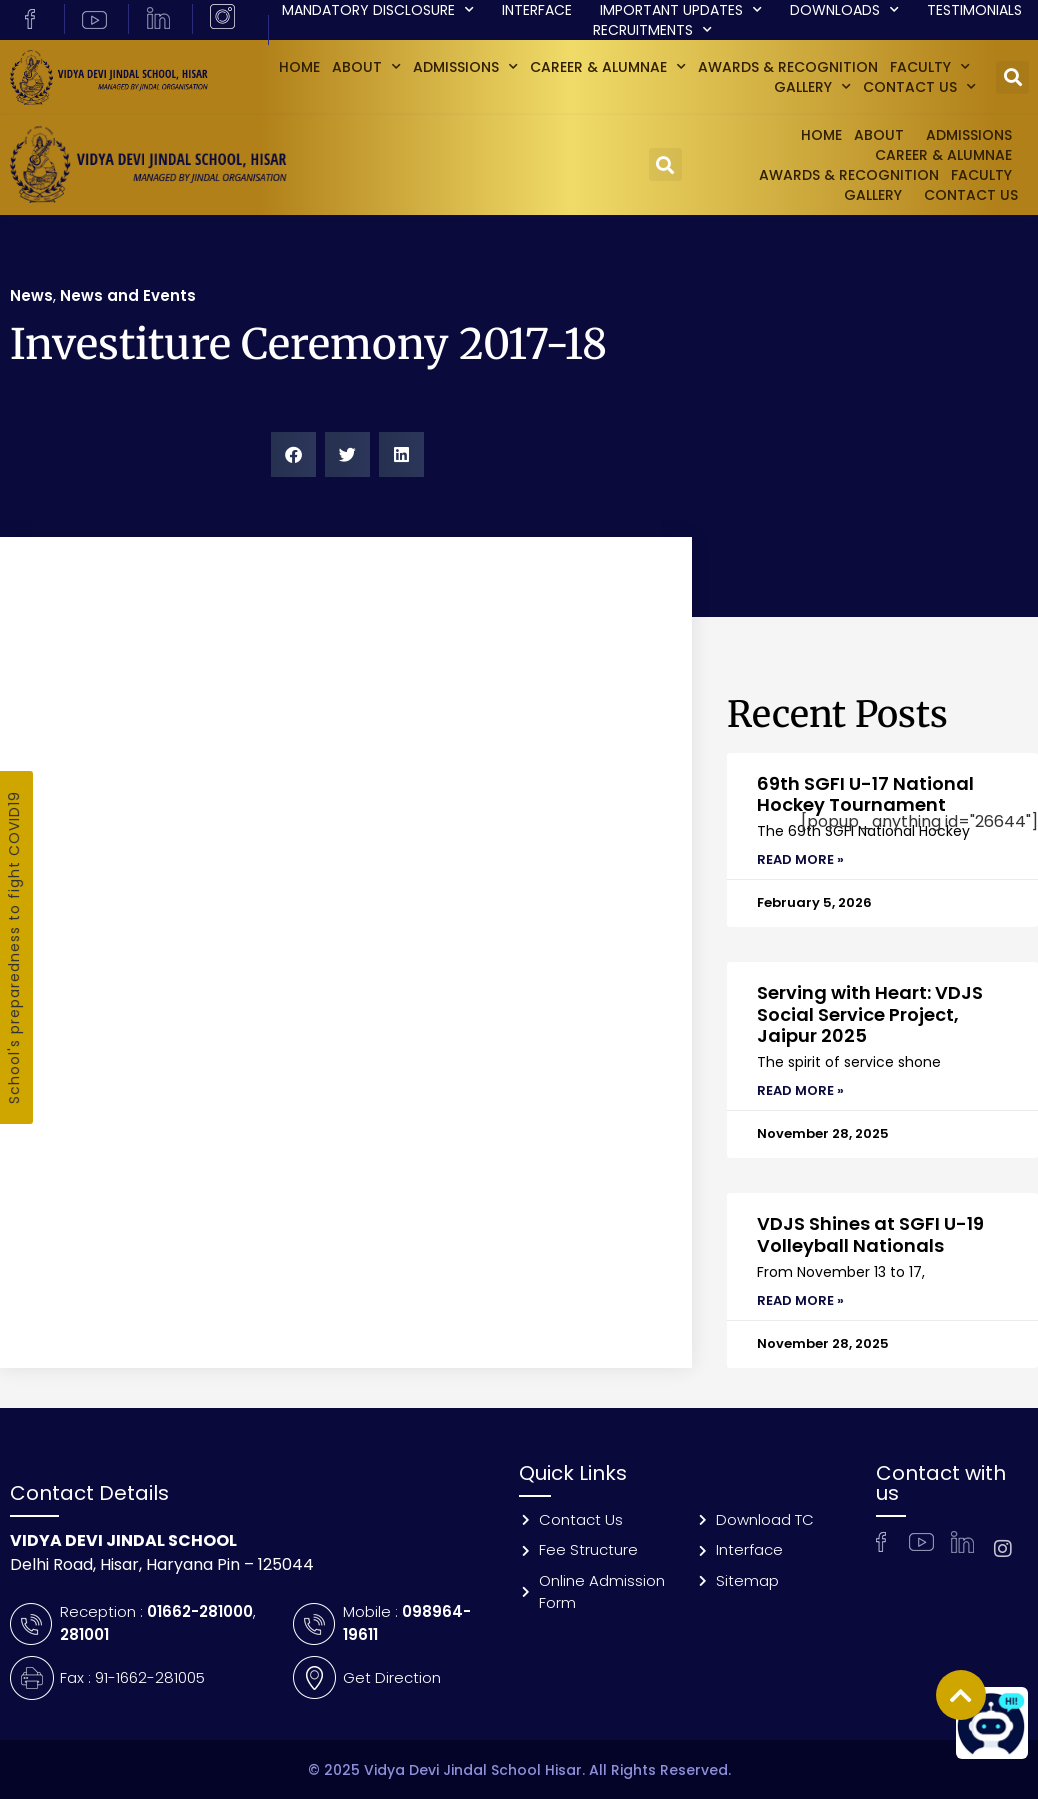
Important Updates (681, 10)
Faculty (930, 67)
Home (299, 67)
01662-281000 (200, 1611)
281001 (84, 1634)
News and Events (128, 295)
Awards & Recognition (788, 67)
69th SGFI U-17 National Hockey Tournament (865, 794)
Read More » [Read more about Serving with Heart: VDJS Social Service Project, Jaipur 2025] (800, 1090)
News (31, 295)
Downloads (844, 10)
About (366, 67)
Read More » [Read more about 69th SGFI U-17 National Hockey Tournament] (800, 859)
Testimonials (974, 10)
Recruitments (652, 30)
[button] (1012, 77)
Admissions (465, 67)
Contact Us (919, 87)
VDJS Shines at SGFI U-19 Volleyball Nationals (870, 1234)
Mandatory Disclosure (378, 10)
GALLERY (812, 87)
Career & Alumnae (608, 67)
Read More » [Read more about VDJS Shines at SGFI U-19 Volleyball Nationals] (800, 1300)
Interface (537, 10)
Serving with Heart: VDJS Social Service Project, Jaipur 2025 (870, 1014)
